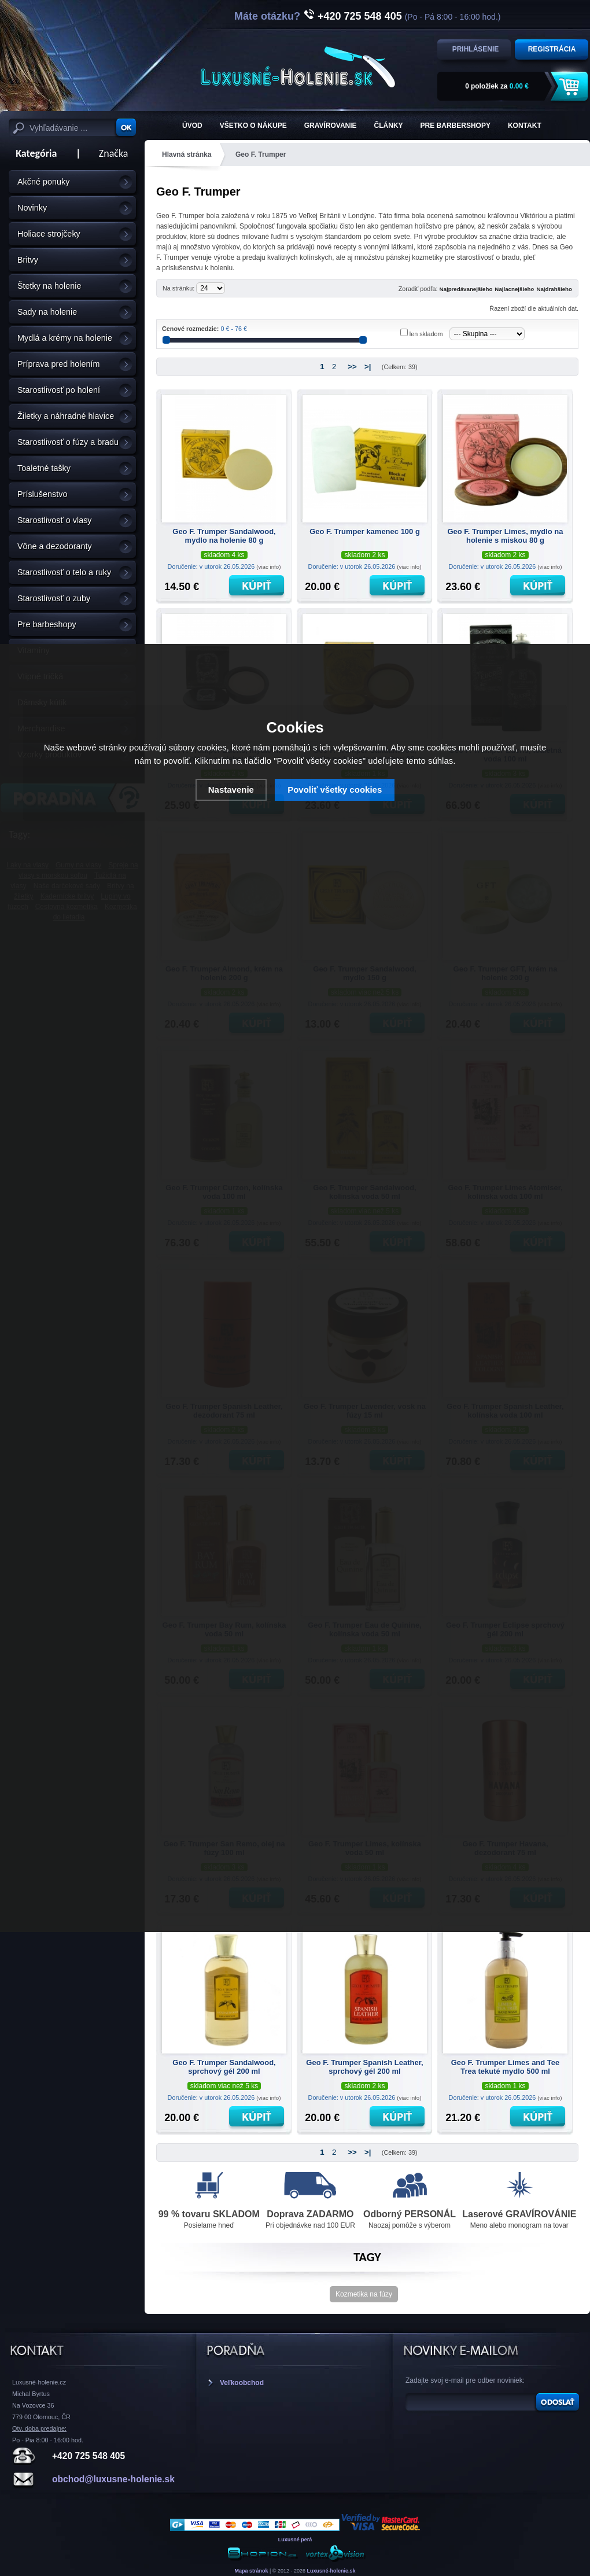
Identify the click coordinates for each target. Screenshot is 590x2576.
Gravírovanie (330, 126)
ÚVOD (192, 126)
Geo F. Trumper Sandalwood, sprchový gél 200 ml (223, 2066)
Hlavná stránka (186, 154)
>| (367, 366)
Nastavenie (231, 789)
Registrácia (552, 49)
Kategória (33, 153)
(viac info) (268, 567)
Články (388, 126)
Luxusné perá (295, 2539)
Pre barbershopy (456, 126)
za (497, 86)
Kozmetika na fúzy (363, 2294)
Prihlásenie (475, 49)
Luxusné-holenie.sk (331, 2571)
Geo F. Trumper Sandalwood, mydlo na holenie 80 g (223, 535)
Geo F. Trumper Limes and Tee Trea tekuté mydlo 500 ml (505, 2066)
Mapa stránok (251, 2571)
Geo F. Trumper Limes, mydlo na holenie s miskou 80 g (505, 535)
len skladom (426, 333)
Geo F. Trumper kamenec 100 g (364, 531)
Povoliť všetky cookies (334, 789)
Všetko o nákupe (253, 126)
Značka (113, 153)
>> (352, 366)
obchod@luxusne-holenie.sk (113, 2479)
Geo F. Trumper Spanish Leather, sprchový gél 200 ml (364, 2066)
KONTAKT (524, 126)
